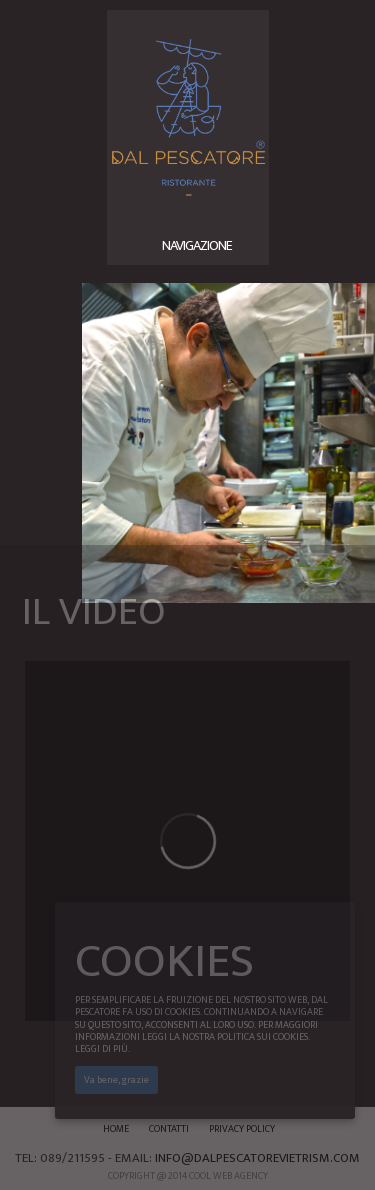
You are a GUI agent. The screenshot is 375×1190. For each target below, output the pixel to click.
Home (116, 1129)
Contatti (169, 1129)
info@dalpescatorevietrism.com (257, 1158)
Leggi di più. (102, 1049)
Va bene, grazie (116, 1080)
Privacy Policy (242, 1129)
